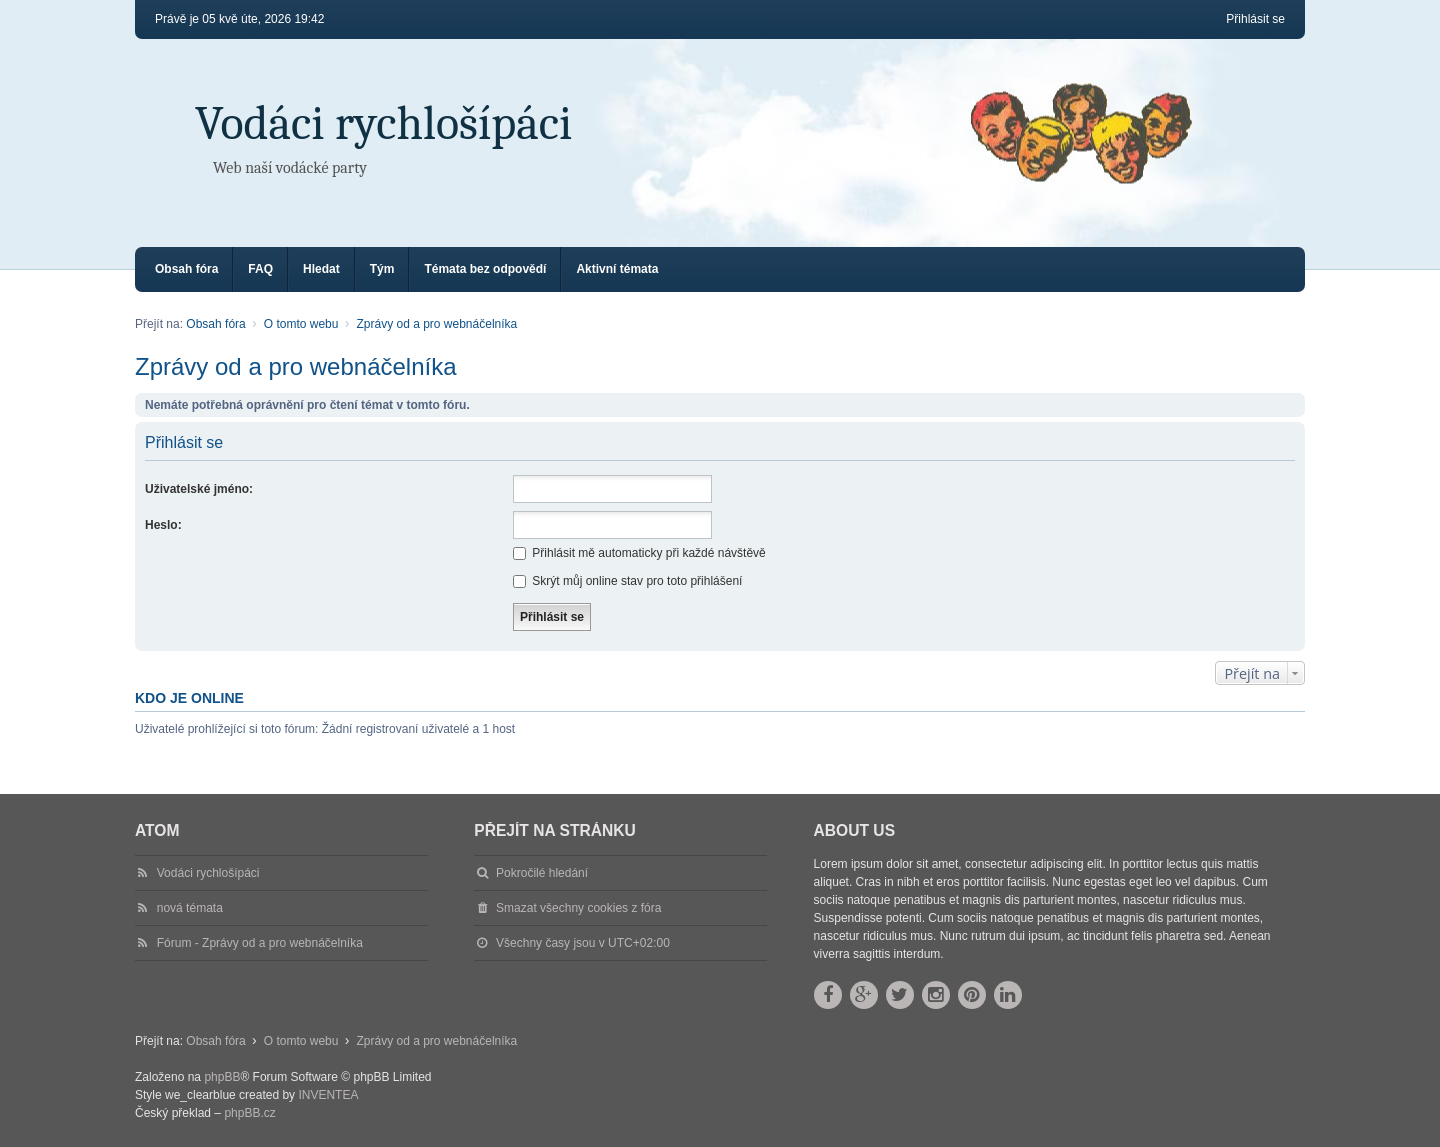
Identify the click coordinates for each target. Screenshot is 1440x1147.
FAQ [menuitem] (260, 269)
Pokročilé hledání (542, 873)
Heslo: (163, 525)
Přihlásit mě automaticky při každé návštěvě (639, 553)
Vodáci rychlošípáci (383, 123)
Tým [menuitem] (382, 269)
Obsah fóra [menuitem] (186, 269)
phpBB (222, 1077)
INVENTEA (328, 1095)
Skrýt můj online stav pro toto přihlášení (627, 581)
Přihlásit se (184, 442)
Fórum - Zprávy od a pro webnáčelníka (260, 943)
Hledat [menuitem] (321, 269)
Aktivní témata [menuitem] (617, 269)
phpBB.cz (249, 1113)
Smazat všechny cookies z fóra (578, 908)
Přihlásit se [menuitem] (1255, 19)
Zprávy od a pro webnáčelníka (296, 366)
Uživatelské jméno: (199, 489)
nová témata (190, 908)
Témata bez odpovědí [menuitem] (485, 269)
